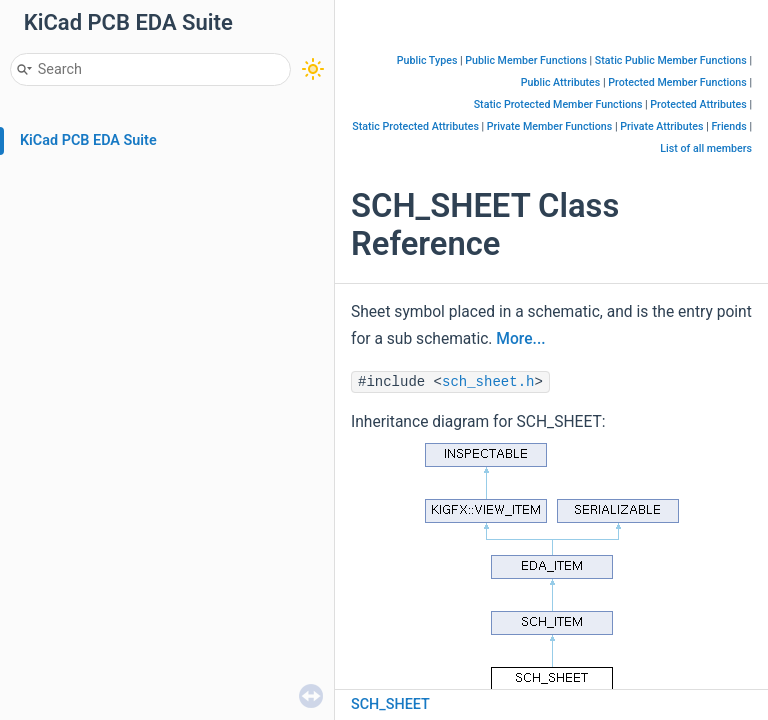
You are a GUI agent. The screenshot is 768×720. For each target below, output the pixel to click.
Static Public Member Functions (671, 60)
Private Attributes (661, 126)
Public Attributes (561, 82)
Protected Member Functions (677, 82)
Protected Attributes (698, 104)
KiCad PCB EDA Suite (88, 140)
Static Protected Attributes (415, 126)
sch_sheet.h (488, 382)
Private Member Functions (549, 126)
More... (520, 339)
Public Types (427, 60)
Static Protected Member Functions (558, 104)
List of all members (706, 148)
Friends (728, 126)
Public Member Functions (526, 60)
